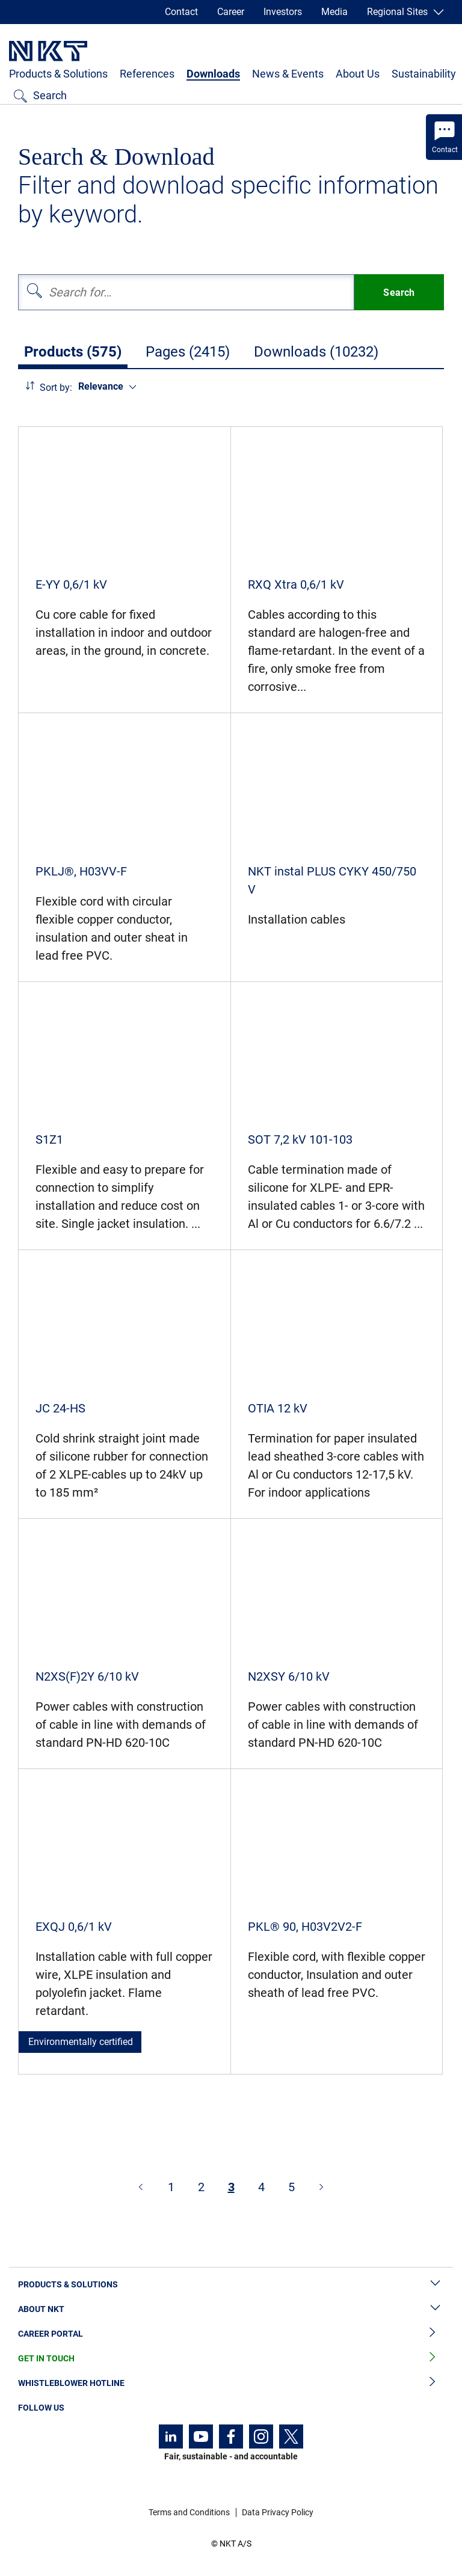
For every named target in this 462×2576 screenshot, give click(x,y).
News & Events (288, 73)
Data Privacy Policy (277, 2512)
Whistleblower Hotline (231, 2383)
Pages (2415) (188, 351)
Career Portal (231, 2334)
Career (230, 11)
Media (334, 11)
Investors (282, 11)
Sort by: (56, 387)
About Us (358, 73)
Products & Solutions (58, 73)
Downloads (213, 73)
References (147, 73)
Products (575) (73, 351)
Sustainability (424, 73)
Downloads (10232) (316, 351)
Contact (181, 11)
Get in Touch (231, 2359)
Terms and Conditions (189, 2512)
